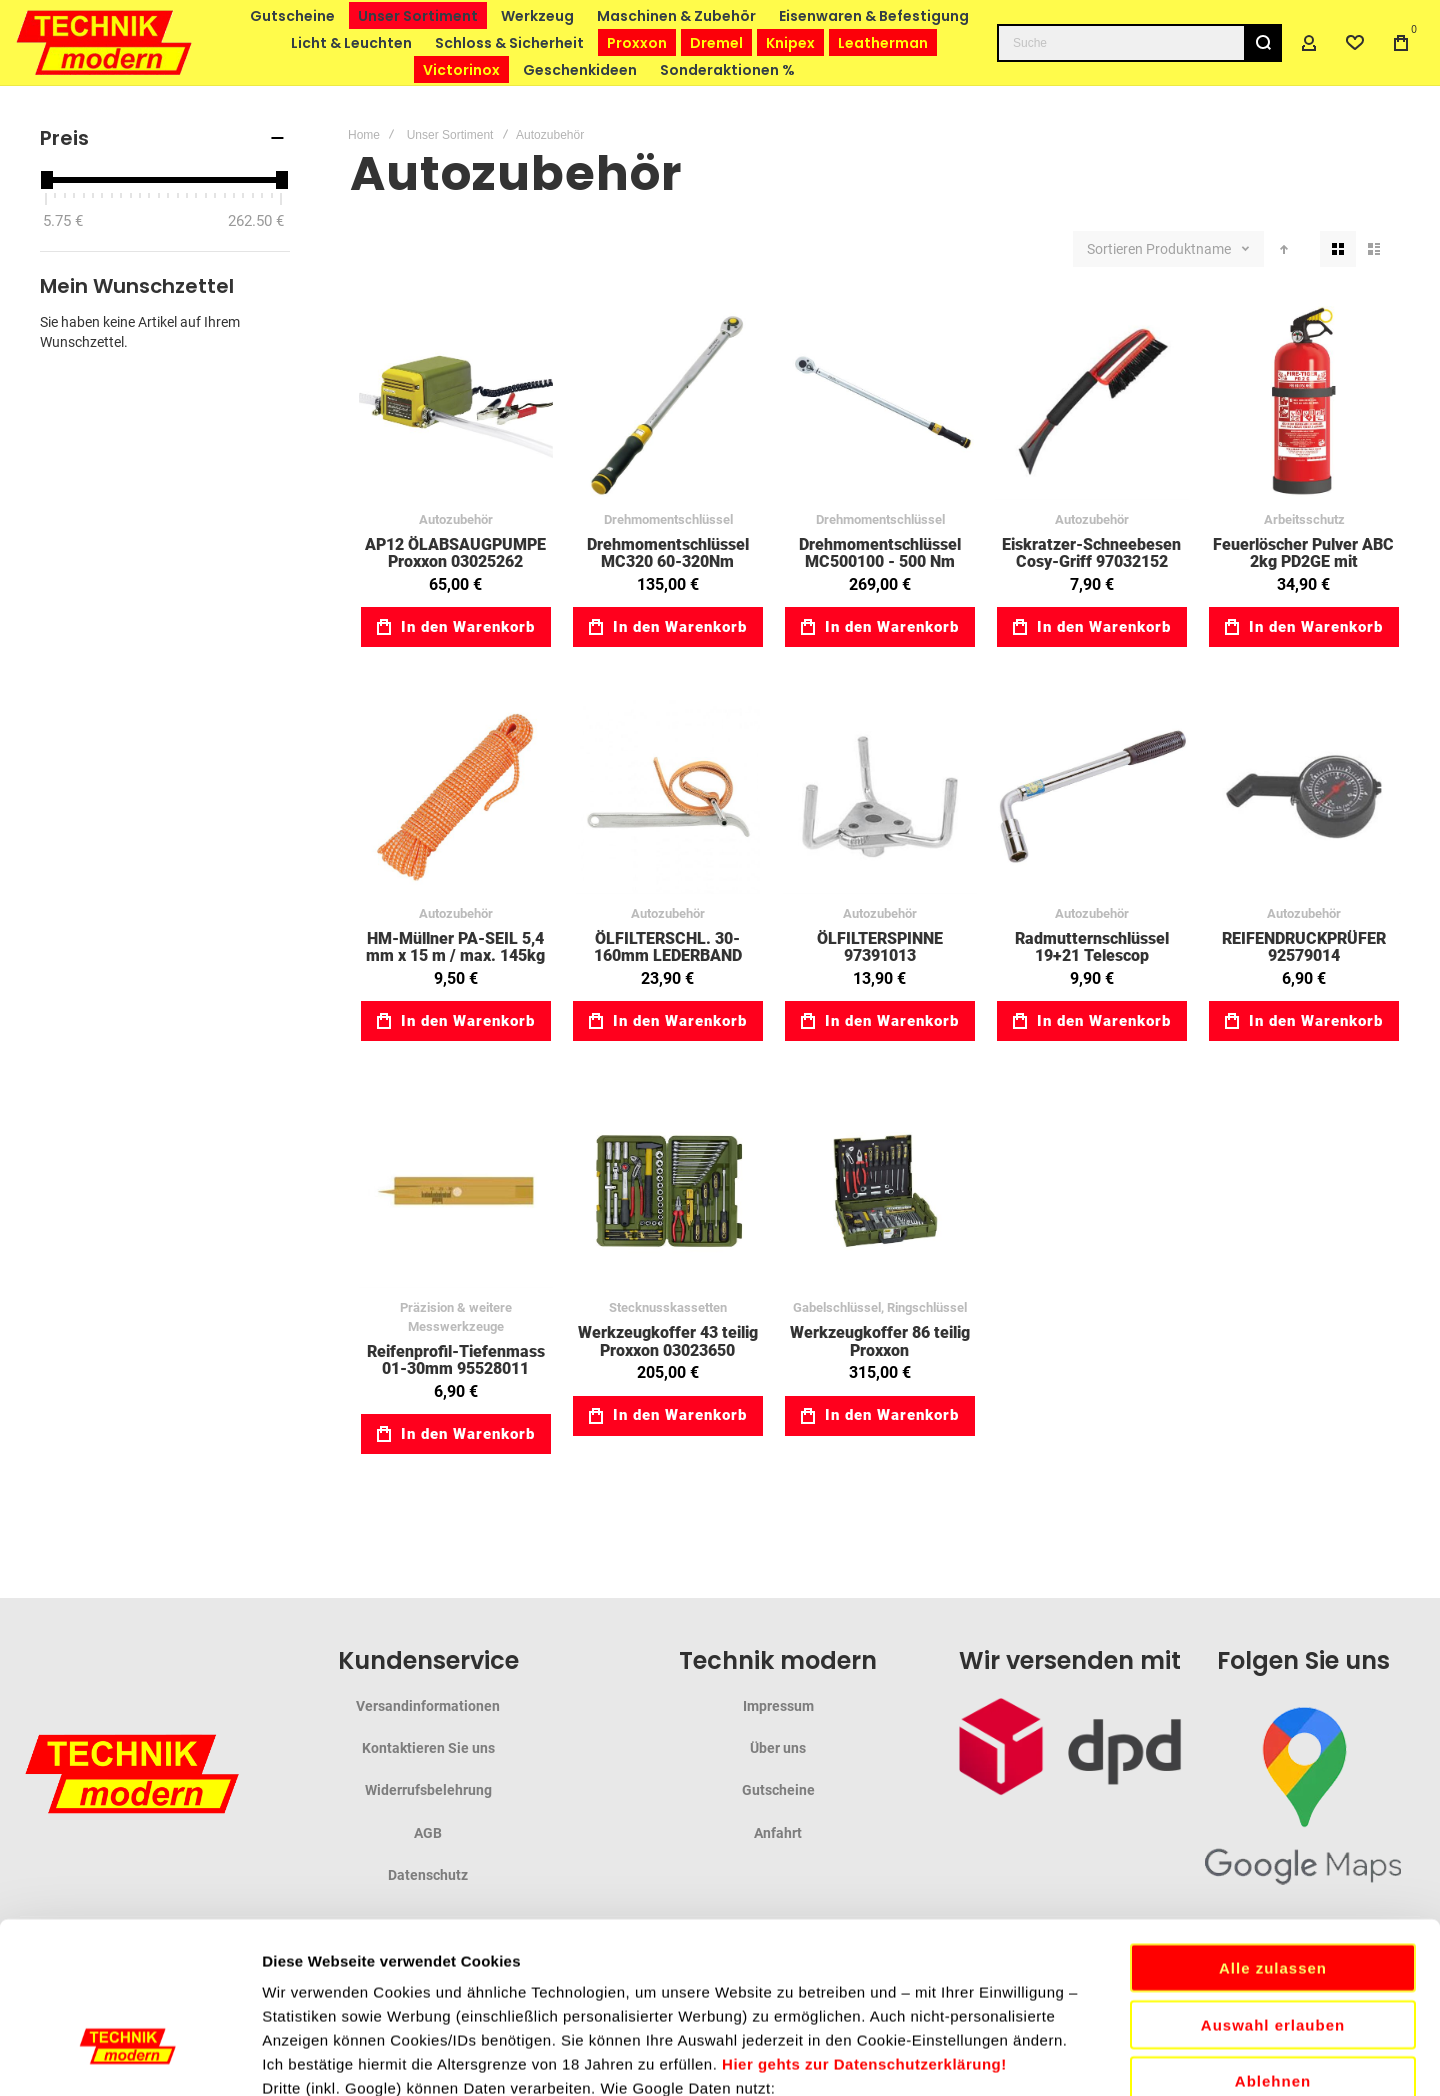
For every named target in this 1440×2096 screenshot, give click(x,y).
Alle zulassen (1273, 1807)
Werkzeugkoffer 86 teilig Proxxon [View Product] (880, 1191)
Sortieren (1115, 249)
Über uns (778, 1748)
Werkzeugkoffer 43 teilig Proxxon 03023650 (668, 1341)
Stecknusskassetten (668, 1307)
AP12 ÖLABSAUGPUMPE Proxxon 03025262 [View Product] (456, 403)
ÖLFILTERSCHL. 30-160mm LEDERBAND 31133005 (668, 956)
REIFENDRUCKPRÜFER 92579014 (1304, 947)
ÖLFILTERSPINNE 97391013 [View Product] (880, 797)
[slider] (46, 180)
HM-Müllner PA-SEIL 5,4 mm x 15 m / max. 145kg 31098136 (455, 956)
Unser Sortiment (450, 135)
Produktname (1190, 249)
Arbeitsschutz (1304, 519)
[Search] (1263, 43)
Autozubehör (456, 519)
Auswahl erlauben (1273, 1864)
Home (364, 135)
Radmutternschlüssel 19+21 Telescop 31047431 (1092, 956)
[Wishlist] (1355, 43)
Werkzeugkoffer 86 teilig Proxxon (880, 1341)
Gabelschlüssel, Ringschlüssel (880, 1307)
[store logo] (105, 42)
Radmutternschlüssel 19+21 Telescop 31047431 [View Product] (1092, 797)
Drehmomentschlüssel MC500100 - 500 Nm (880, 553)
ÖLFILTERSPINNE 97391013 (880, 947)
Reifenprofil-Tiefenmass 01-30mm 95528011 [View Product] (456, 1191)
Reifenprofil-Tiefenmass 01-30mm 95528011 (456, 1360)
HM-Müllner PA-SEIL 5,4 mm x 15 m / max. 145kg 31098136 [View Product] (456, 797)
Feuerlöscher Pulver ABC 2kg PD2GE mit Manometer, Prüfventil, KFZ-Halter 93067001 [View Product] (1304, 403)
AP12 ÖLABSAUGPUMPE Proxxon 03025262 (455, 553)
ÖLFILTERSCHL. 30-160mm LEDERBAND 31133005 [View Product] (668, 797)
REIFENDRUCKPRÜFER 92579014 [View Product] (1304, 797)
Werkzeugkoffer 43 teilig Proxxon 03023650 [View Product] (668, 1191)
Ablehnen (1273, 1920)
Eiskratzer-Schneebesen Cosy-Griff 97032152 (1091, 553)
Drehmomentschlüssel (668, 519)
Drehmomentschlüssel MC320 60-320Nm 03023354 (668, 562)
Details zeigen (1063, 2056)
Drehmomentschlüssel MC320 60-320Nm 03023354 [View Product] (668, 403)
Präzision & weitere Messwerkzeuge (456, 1317)
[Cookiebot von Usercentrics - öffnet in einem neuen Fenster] (129, 2057)
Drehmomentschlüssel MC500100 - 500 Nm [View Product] (880, 403)
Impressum (778, 1706)
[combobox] (1139, 43)
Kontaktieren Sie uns (428, 1748)
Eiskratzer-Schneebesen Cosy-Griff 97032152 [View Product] (1092, 403)
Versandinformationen (428, 1706)
